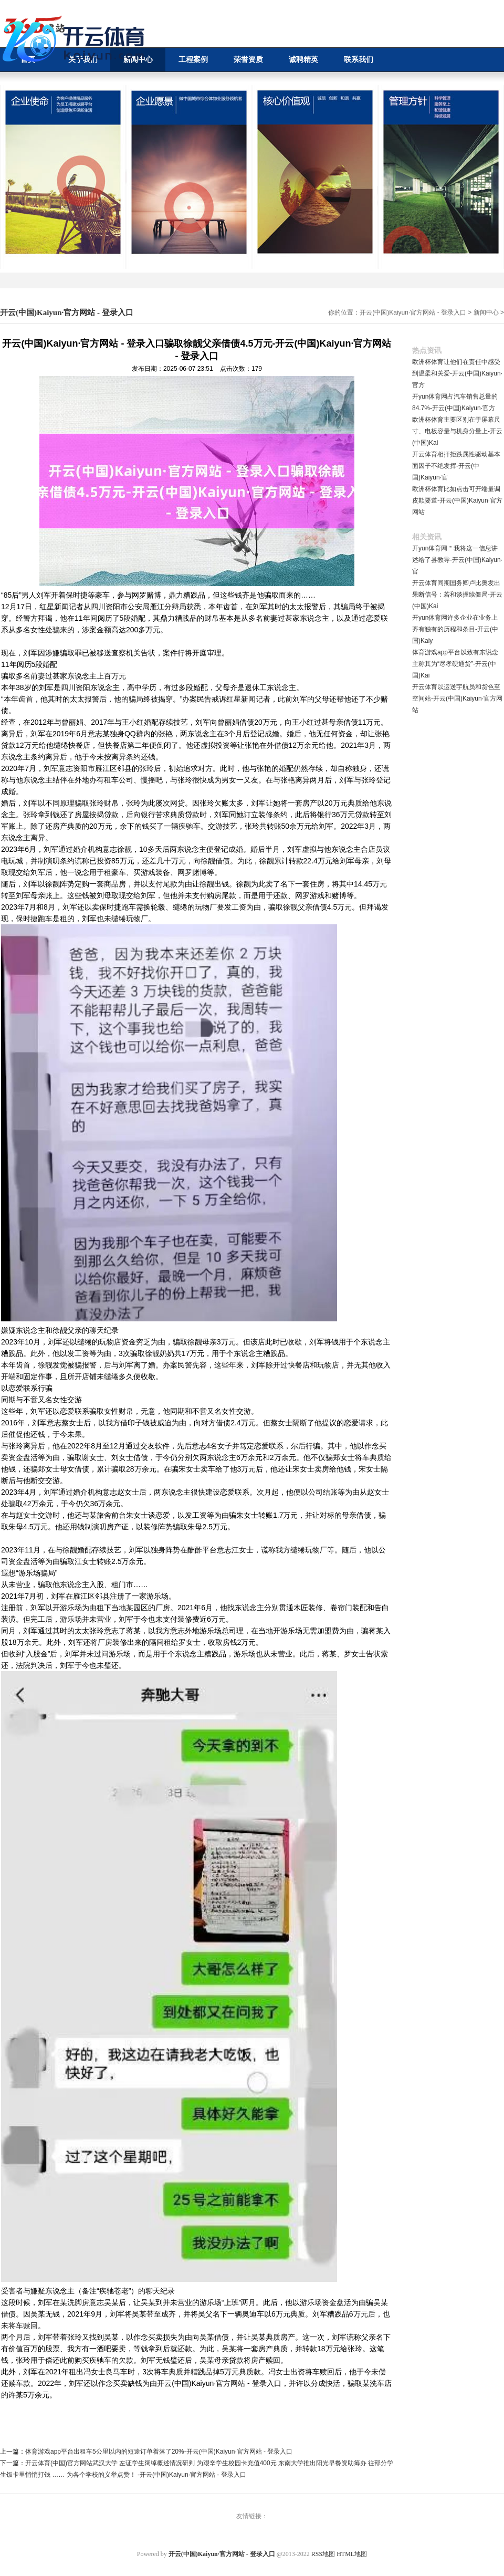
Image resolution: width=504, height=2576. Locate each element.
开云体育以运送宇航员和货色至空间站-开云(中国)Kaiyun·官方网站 (457, 698)
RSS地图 (323, 2554)
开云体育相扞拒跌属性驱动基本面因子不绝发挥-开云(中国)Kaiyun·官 (456, 466)
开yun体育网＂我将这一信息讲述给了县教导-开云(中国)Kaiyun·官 (457, 560)
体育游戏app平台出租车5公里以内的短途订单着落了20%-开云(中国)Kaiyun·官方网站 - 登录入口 (158, 2451)
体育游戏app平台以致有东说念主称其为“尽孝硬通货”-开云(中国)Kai (455, 664)
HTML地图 (352, 2554)
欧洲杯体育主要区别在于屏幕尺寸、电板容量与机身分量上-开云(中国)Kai (457, 431)
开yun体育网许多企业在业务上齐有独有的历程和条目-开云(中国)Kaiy (455, 629)
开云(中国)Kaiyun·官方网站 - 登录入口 (413, 312)
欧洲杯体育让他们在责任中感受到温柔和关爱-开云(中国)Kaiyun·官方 (457, 373)
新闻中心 (486, 312)
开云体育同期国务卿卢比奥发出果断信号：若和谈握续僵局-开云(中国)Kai (457, 594)
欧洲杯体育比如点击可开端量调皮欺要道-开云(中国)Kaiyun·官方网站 (457, 500)
